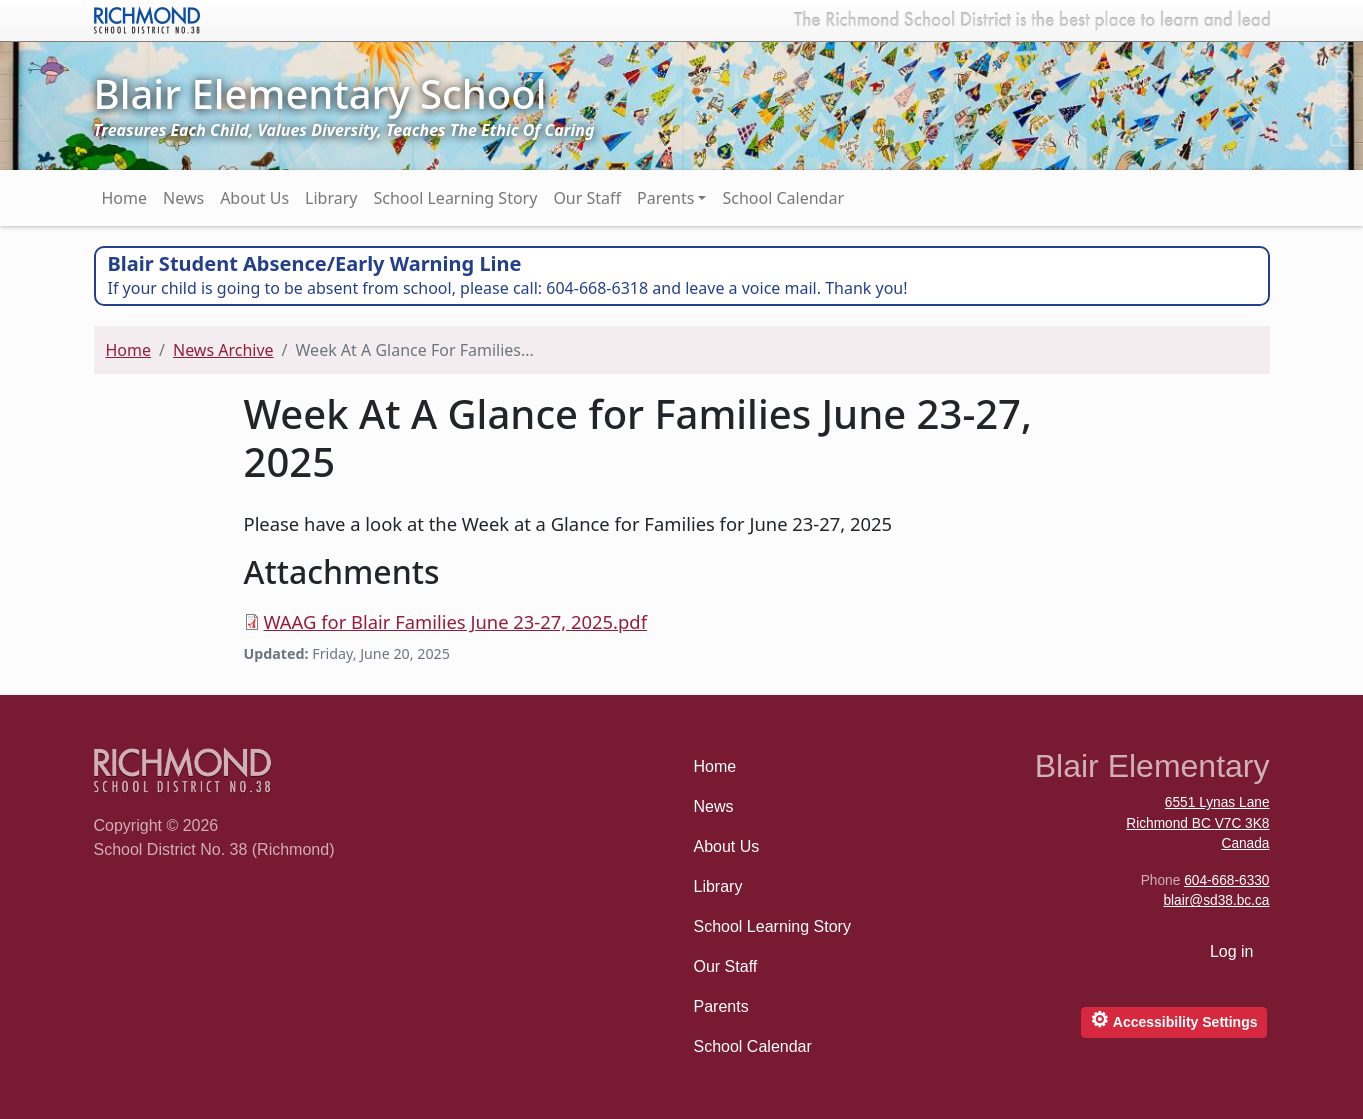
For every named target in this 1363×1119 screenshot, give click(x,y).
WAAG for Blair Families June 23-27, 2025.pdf (455, 621)
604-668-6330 (1226, 880)
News (183, 198)
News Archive (223, 350)
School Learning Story (455, 198)
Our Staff (587, 198)
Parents (665, 198)
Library (331, 198)
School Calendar (783, 198)
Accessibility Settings (1173, 1019)
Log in (1232, 951)
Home (125, 198)
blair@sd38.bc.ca (1216, 900)
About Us (254, 198)
